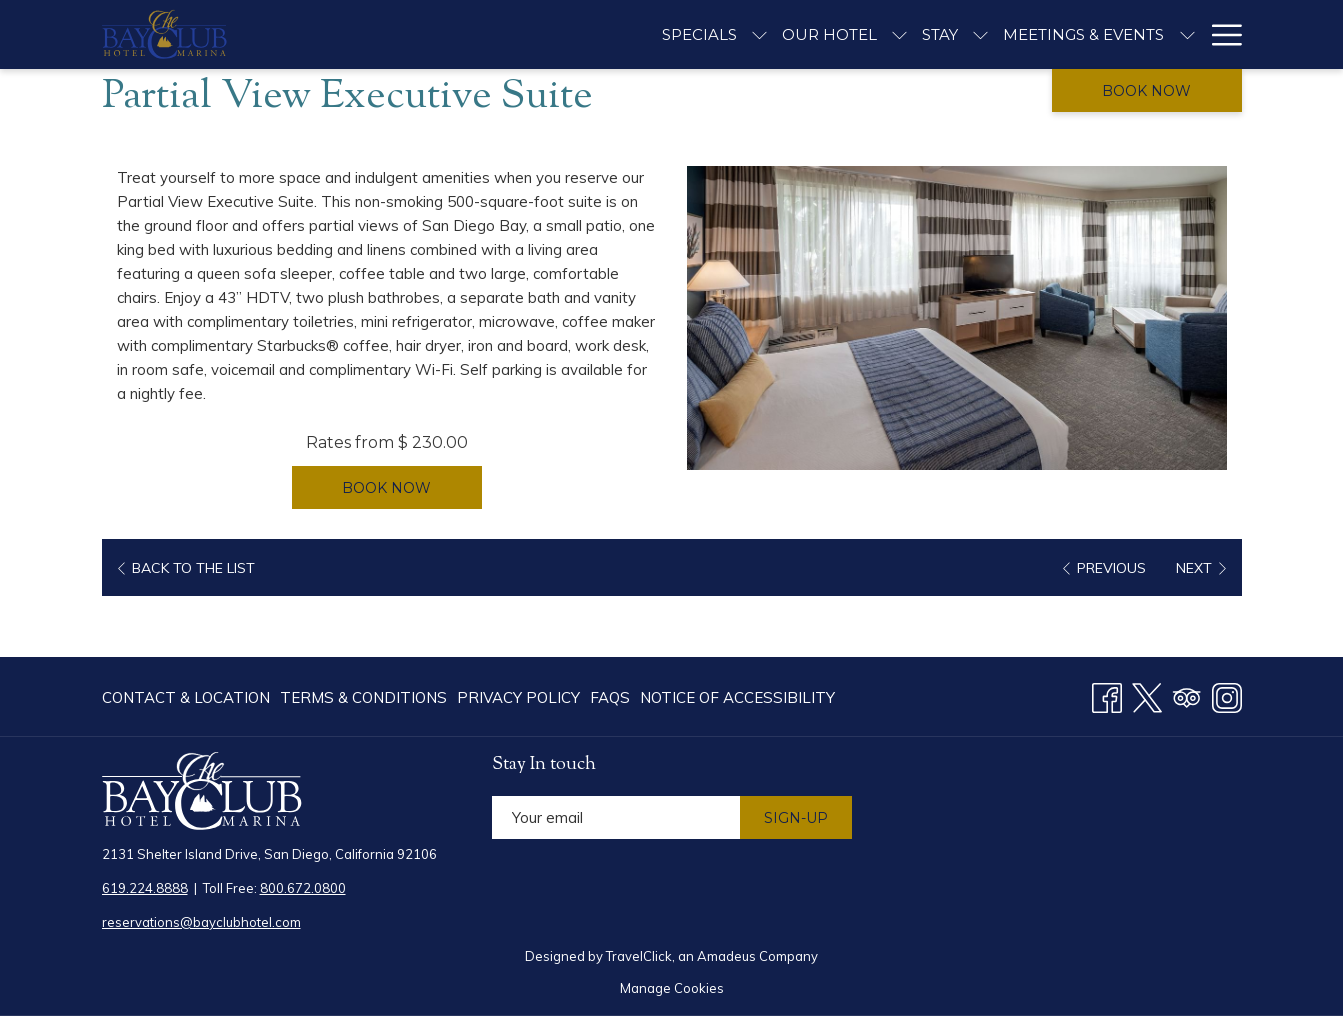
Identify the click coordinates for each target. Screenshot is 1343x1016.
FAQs (610, 697)
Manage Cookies (672, 988)
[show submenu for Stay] (980, 34)
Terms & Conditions (363, 697)
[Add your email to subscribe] (616, 817)
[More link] (1219, 34)
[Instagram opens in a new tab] (1227, 695)
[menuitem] (188, 697)
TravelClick (639, 956)
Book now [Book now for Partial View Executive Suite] (386, 488)
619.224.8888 (145, 888)
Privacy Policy (518, 697)
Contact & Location (186, 697)
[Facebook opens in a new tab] (1107, 695)
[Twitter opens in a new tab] (1147, 695)
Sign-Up (796, 818)
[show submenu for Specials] (759, 34)
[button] (957, 318)
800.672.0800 (303, 888)
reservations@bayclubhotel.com (201, 922)
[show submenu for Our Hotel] (899, 34)
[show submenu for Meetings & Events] (1187, 34)
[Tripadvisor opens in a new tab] (1187, 695)
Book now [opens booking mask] (1146, 91)
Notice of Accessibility (737, 697)
